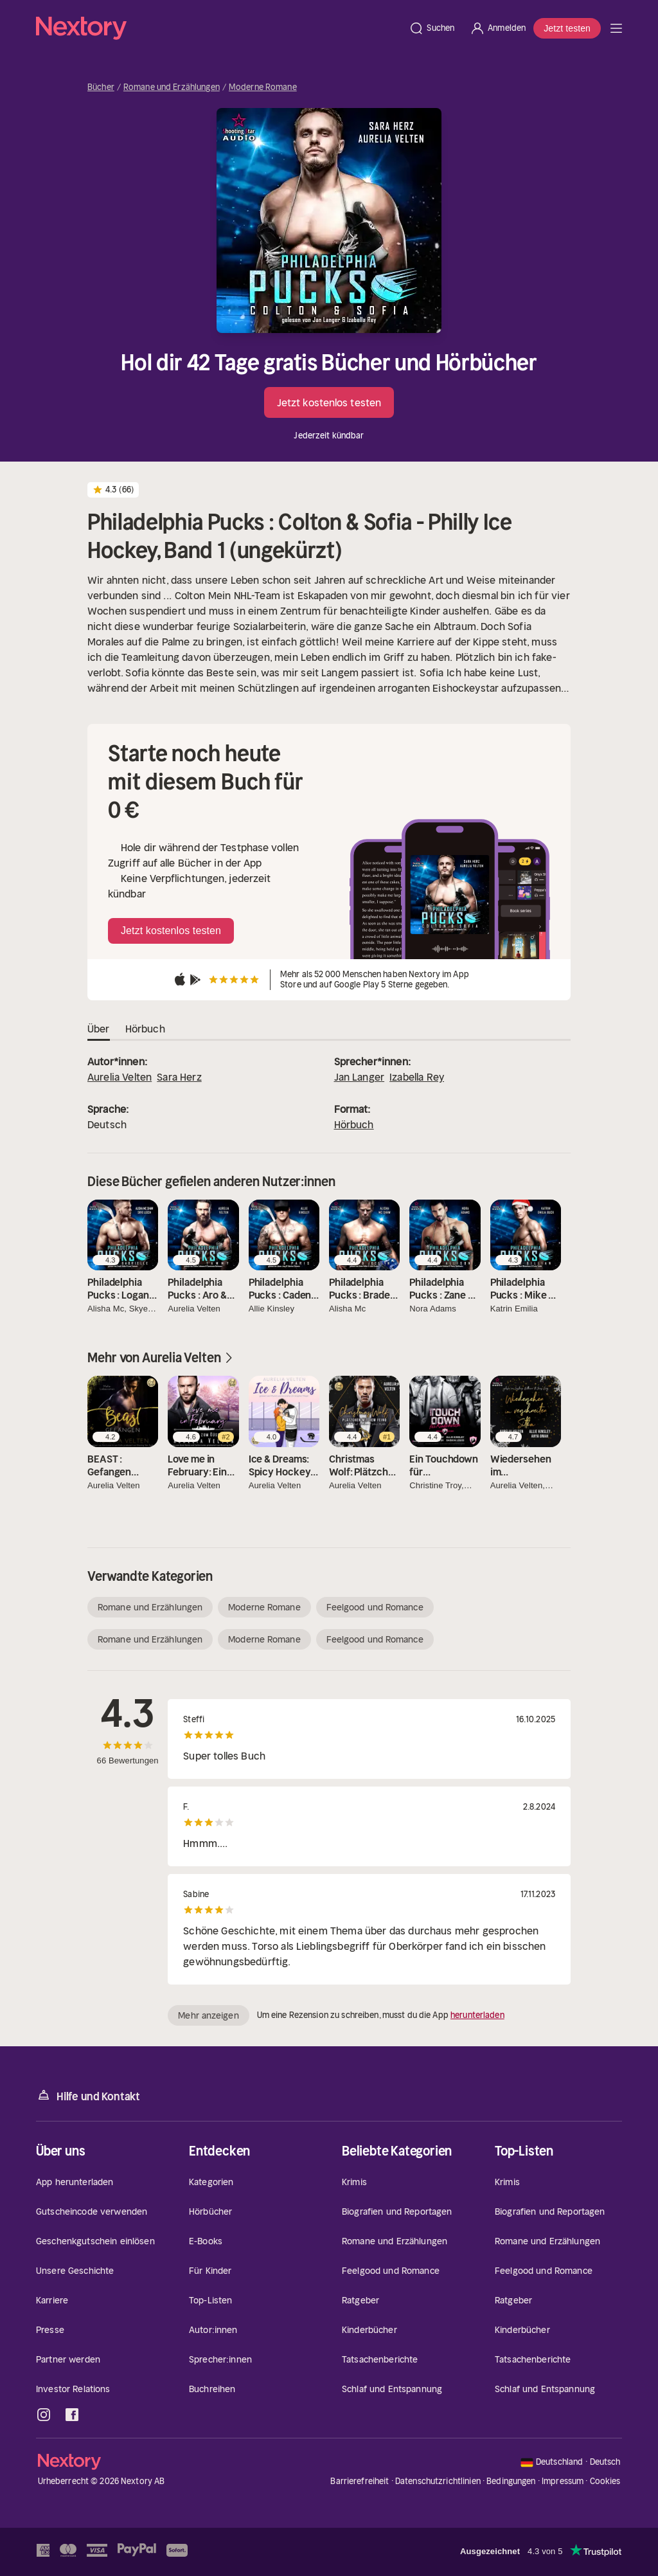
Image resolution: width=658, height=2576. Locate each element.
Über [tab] (98, 1029)
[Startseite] (218, 28)
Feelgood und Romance (374, 1607)
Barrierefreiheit (359, 2481)
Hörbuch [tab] (145, 1029)
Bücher (100, 87)
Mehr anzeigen (208, 2015)
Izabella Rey (416, 1076)
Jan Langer (359, 1076)
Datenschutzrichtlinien (438, 2481)
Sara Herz (179, 1076)
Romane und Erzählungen (171, 87)
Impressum (562, 2481)
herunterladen (477, 2015)
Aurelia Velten (119, 1076)
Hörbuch (354, 1124)
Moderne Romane (263, 87)
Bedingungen (510, 2481)
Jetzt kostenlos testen (329, 402)
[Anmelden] (497, 28)
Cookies (605, 2481)
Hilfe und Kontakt (88, 2095)
